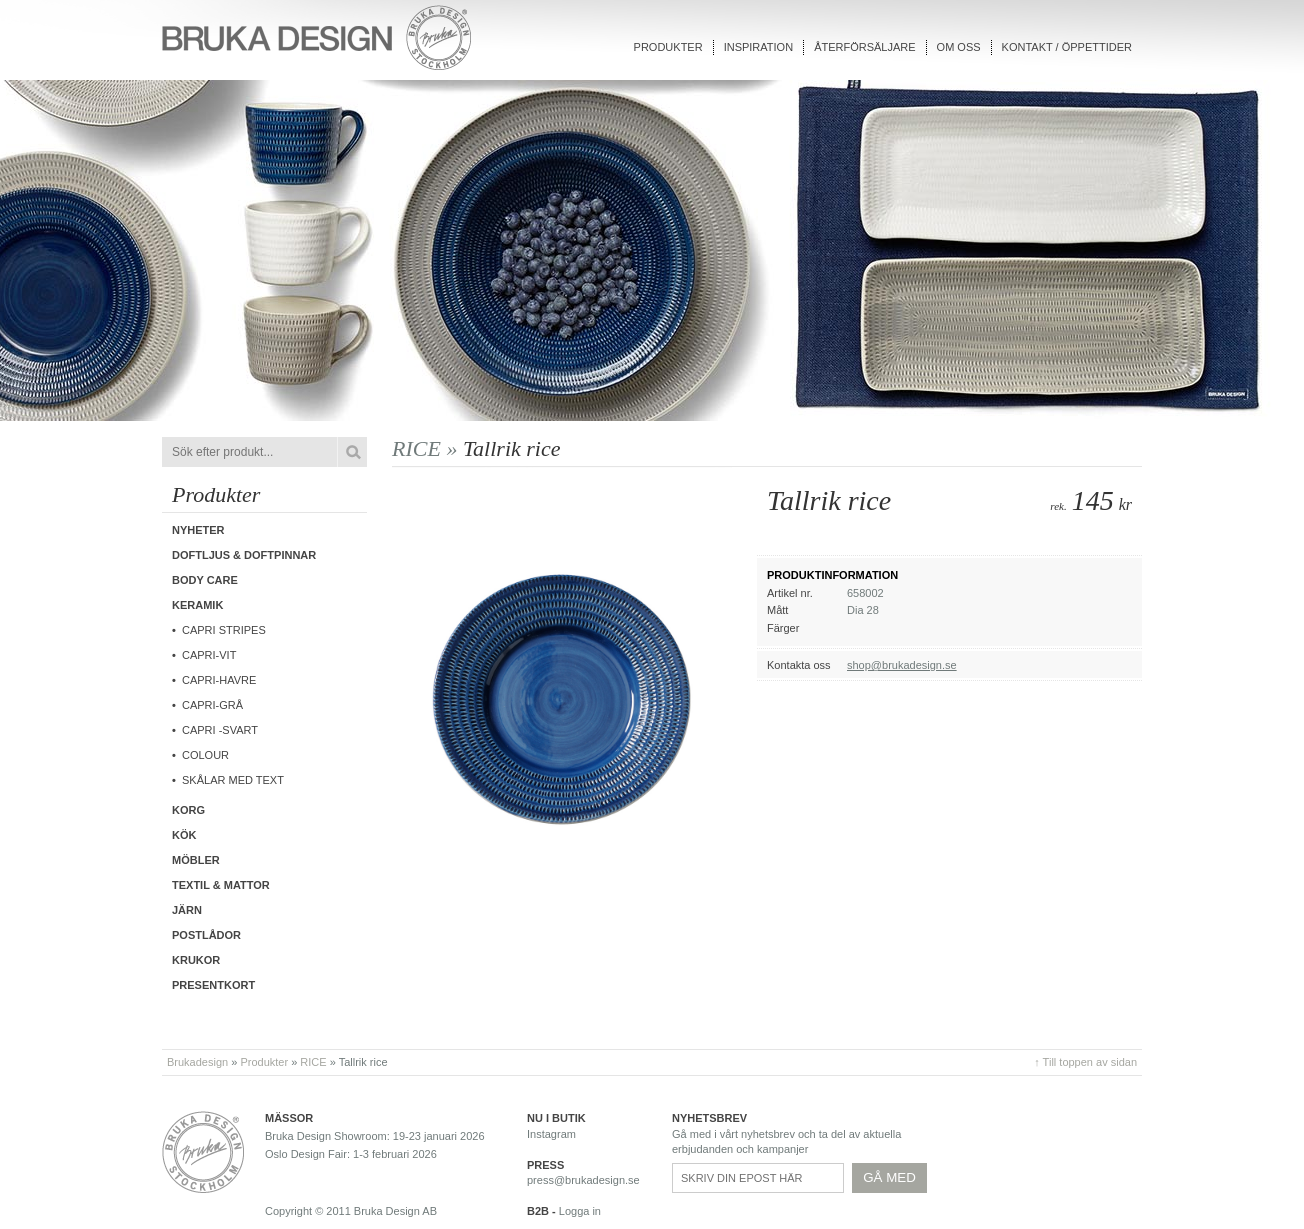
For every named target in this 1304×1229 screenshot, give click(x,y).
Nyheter (198, 530)
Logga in (580, 1211)
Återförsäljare (864, 47)
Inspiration (758, 47)
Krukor (196, 960)
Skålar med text (233, 780)
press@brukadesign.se (583, 1180)
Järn (187, 910)
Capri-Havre (219, 680)
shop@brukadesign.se (902, 665)
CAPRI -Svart (220, 730)
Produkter (668, 47)
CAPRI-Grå (212, 705)
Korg (188, 810)
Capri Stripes (224, 630)
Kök (184, 835)
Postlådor (206, 935)
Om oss (959, 47)
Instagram (551, 1134)
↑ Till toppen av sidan (1085, 1062)
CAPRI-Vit (209, 655)
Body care (205, 580)
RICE (313, 1062)
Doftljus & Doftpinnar (244, 555)
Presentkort (213, 985)
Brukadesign (197, 1062)
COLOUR (205, 755)
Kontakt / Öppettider (1067, 47)
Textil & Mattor (221, 885)
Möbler (196, 860)
